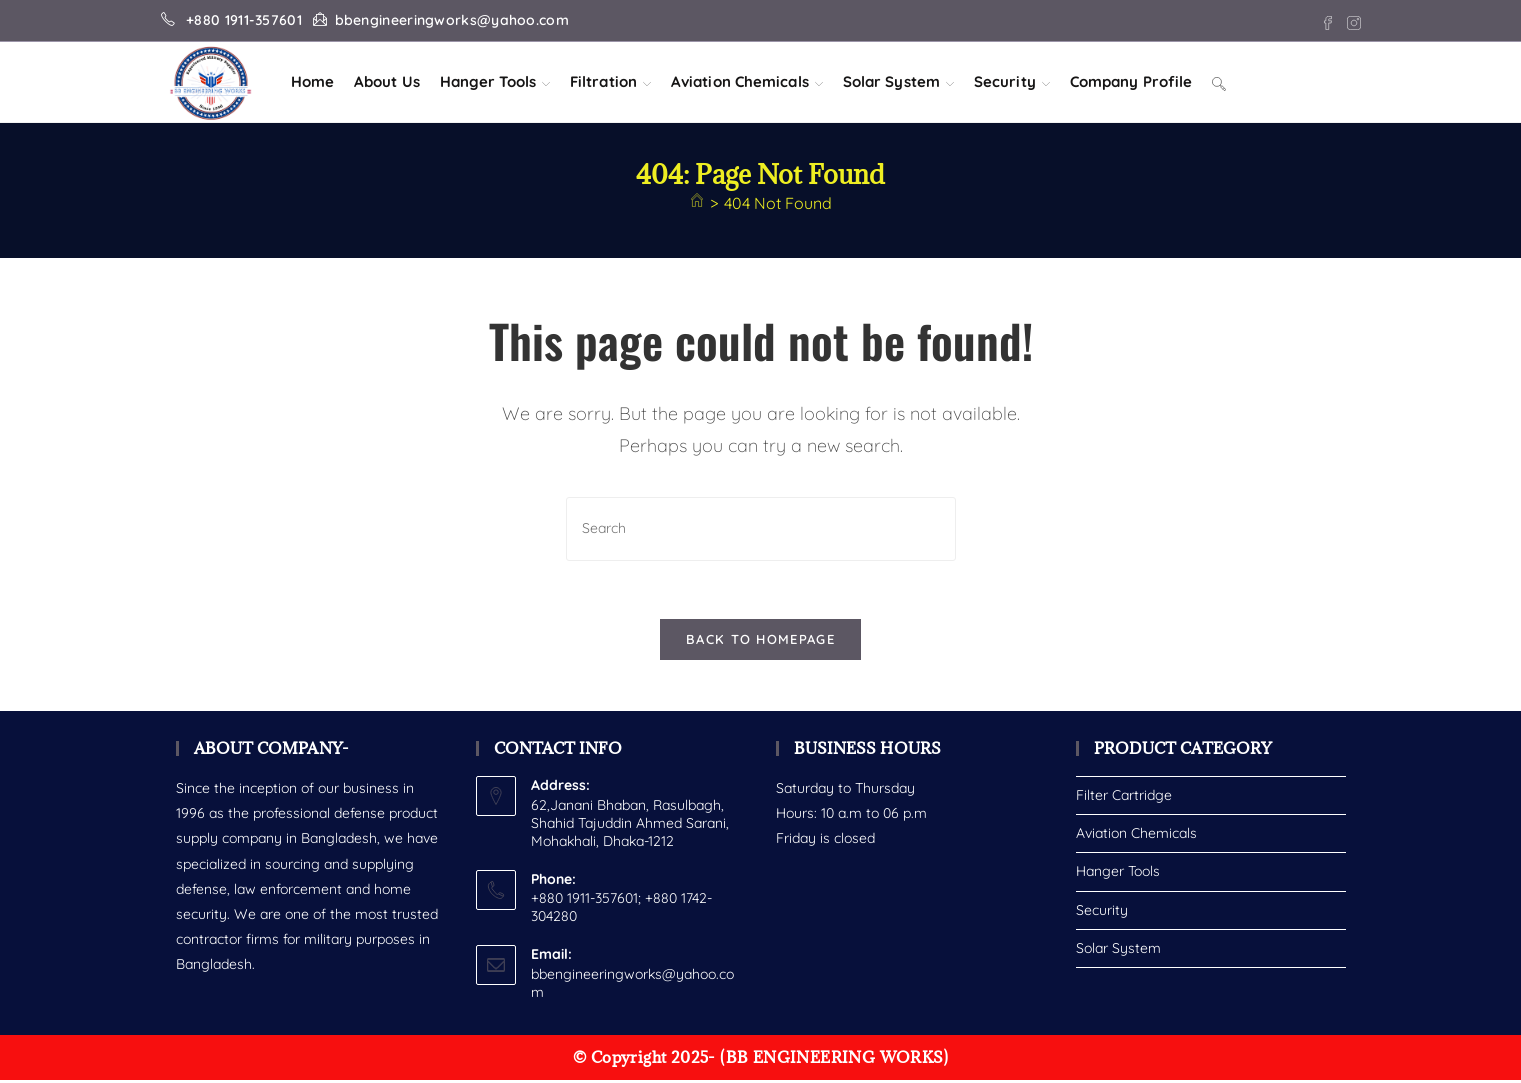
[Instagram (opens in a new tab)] (1351, 21)
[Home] (697, 203)
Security (1102, 912)
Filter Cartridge (1124, 798)
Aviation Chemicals (1136, 836)
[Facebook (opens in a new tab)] (1328, 21)
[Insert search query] (761, 528)
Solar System (1118, 950)
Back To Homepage (760, 642)
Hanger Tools (1118, 874)
